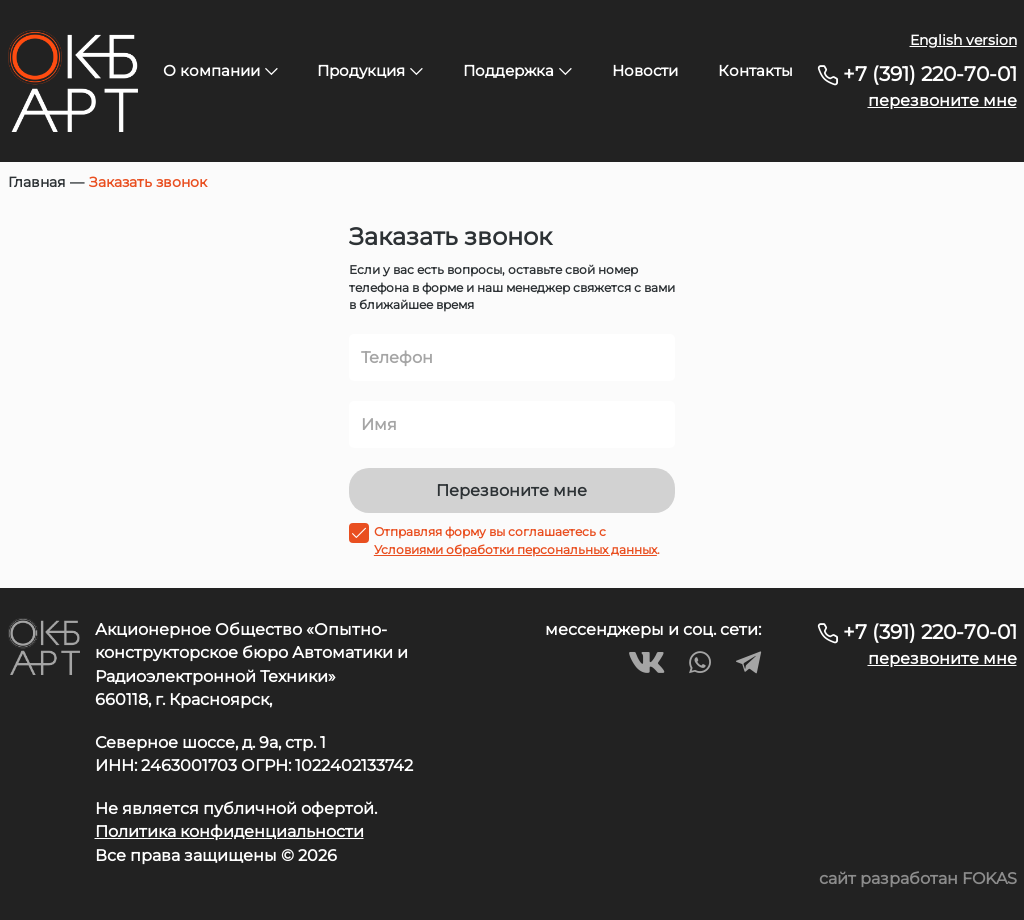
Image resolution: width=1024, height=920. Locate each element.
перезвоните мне (942, 100)
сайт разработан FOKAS (918, 878)
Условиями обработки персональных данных (515, 549)
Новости (645, 70)
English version (963, 40)
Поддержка (517, 70)
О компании (220, 70)
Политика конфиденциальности (229, 831)
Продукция (370, 70)
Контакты (755, 70)
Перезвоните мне (511, 490)
